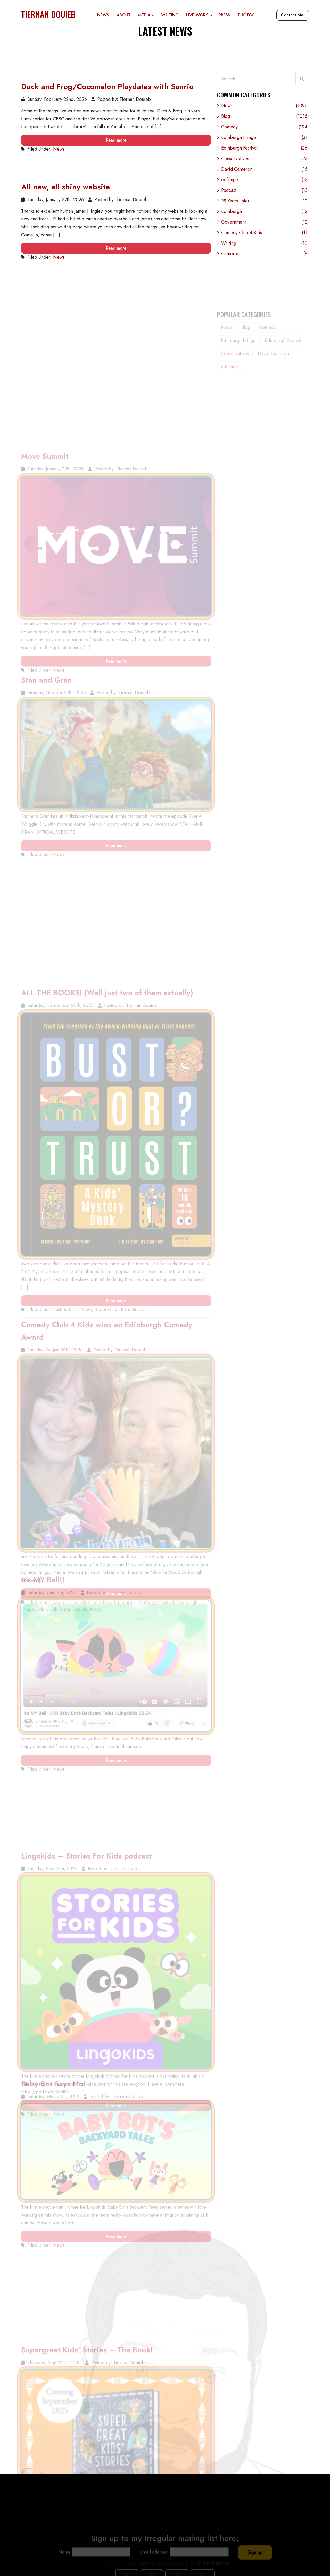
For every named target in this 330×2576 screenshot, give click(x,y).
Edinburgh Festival (265, 150)
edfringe (265, 182)
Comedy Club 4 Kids (265, 235)
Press (224, 15)
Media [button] (147, 15)
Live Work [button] (200, 15)
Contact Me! (292, 15)
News (103, 15)
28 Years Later (265, 203)
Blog (265, 119)
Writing (170, 15)
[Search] (302, 79)
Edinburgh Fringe (265, 140)
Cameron (265, 256)
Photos (246, 15)
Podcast (265, 193)
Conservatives (265, 161)
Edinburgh (265, 214)
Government (265, 224)
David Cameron (265, 172)
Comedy (265, 129)
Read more (116, 141)
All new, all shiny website (65, 188)
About (124, 15)
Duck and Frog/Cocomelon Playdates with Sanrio (107, 87)
